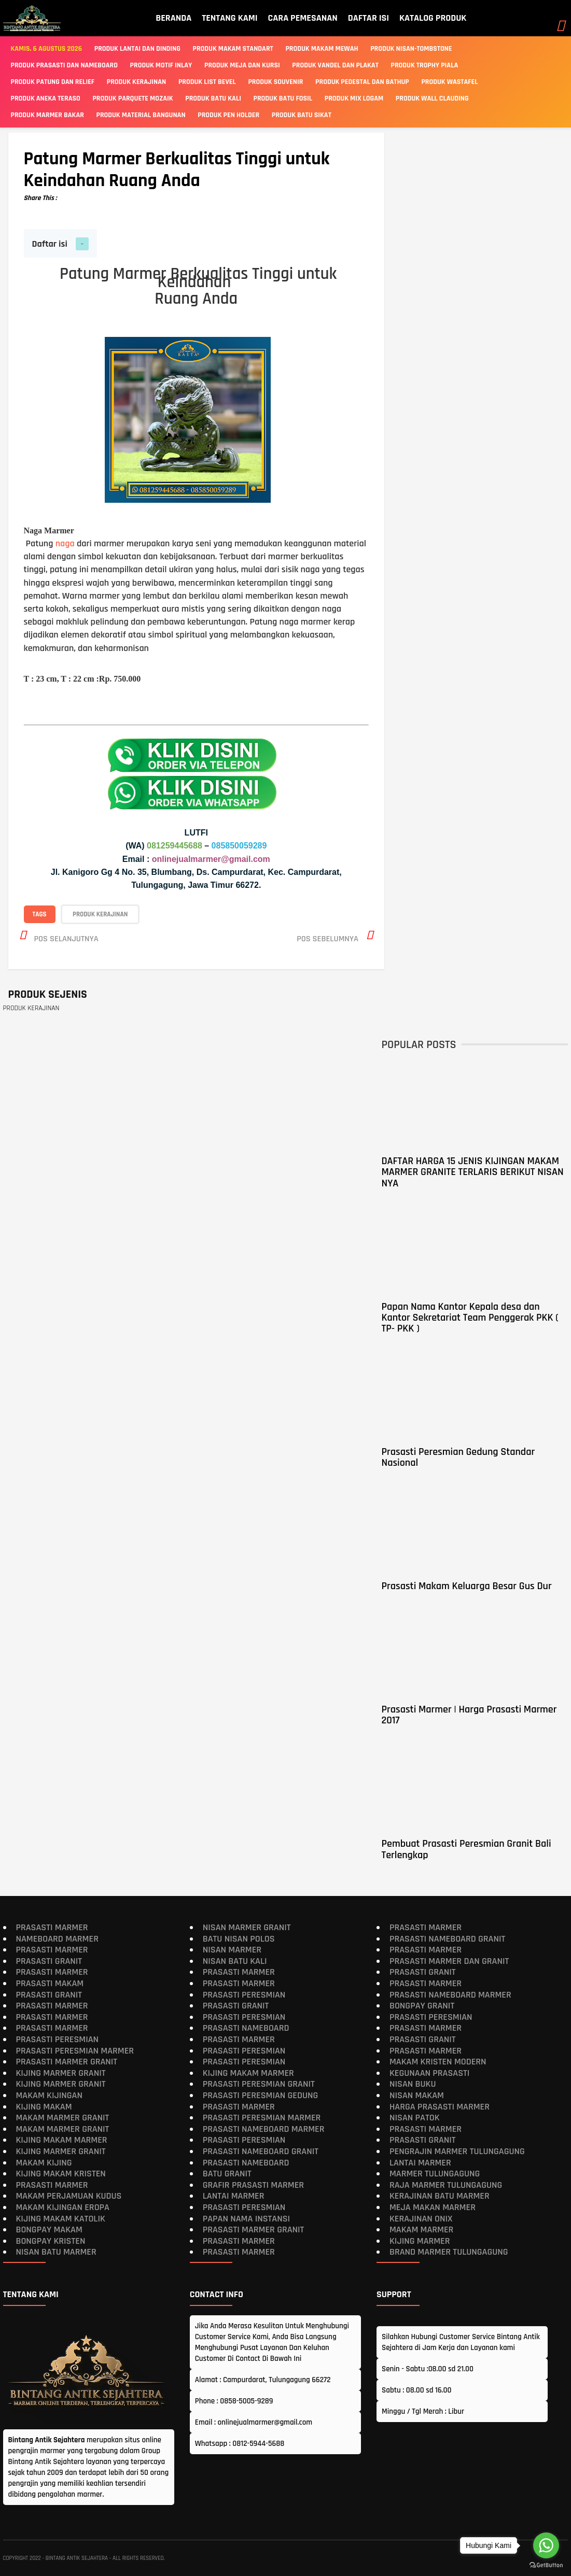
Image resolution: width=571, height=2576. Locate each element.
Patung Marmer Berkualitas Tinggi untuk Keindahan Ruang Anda (177, 170)
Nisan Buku (412, 2084)
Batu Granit (227, 2173)
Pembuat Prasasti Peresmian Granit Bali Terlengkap (466, 1849)
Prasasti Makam (50, 1983)
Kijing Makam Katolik (60, 2218)
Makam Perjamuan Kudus (69, 2196)
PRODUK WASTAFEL (449, 82)
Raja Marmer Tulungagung (445, 2184)
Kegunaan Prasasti (429, 2072)
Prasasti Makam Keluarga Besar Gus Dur (466, 1586)
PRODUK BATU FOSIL (283, 98)
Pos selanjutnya (66, 938)
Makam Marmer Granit (62, 2118)
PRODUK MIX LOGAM (354, 98)
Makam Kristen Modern (437, 2062)
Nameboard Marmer (57, 1938)
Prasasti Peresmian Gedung (260, 2095)
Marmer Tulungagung (434, 2173)
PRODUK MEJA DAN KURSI (242, 65)
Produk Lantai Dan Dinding (137, 48)
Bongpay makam (49, 2229)
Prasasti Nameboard (246, 2028)
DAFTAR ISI (368, 18)
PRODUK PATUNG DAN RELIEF (53, 82)
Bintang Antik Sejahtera (77, 2558)
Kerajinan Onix (421, 2218)
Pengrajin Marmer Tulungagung (457, 2151)
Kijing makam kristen (61, 2173)
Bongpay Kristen (51, 2240)
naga (65, 543)
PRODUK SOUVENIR (275, 82)
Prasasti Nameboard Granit (260, 2151)
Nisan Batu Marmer (56, 2252)
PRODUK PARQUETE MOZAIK (132, 98)
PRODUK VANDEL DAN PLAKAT (335, 65)
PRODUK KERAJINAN (136, 82)
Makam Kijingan (49, 2095)
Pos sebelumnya (327, 938)
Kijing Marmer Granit (61, 2072)
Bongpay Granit (421, 2006)
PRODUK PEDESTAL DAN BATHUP (362, 82)
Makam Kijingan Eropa (62, 2207)
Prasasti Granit (49, 1960)
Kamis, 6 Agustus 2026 (46, 48)
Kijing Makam (44, 2106)
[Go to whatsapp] (546, 2545)
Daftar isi (49, 244)
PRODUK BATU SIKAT (301, 115)
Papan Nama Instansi (246, 2218)
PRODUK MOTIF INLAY (161, 65)
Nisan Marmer (232, 1950)
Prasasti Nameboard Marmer (264, 2128)
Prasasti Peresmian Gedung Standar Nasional (458, 1457)
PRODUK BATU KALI (213, 98)
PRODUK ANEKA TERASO (45, 98)
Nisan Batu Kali (235, 1960)
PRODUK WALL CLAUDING (432, 98)
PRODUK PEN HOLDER (228, 115)
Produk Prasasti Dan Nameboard (64, 65)
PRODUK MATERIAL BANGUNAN (140, 115)
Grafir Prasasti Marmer (253, 2184)
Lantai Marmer (233, 2196)
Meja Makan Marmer (432, 2207)
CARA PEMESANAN (303, 18)
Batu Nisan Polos (239, 1938)
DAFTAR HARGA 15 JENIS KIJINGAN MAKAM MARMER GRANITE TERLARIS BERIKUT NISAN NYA (472, 1172)
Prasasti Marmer (52, 1927)
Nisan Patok (414, 2118)
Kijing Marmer (419, 2240)
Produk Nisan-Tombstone (411, 48)
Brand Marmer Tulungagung (448, 2252)
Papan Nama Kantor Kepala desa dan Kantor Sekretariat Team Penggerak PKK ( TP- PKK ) (470, 1317)
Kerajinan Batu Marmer (439, 2196)
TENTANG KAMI (229, 18)
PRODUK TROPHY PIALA (424, 65)
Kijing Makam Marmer (61, 2140)
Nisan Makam (416, 2095)
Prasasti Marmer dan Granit (449, 1960)
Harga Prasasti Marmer (439, 2106)
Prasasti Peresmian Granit (259, 2084)
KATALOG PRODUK (432, 18)
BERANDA (173, 18)
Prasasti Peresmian (57, 2039)
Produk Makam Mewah (321, 48)
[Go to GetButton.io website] (546, 2565)
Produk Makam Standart (233, 48)
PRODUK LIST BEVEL (207, 82)
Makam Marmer (421, 2229)
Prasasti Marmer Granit (67, 2062)
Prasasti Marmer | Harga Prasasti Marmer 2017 (468, 1715)
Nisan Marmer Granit (247, 1927)
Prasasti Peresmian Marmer (75, 2050)
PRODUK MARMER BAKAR (47, 115)
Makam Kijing (44, 2162)
